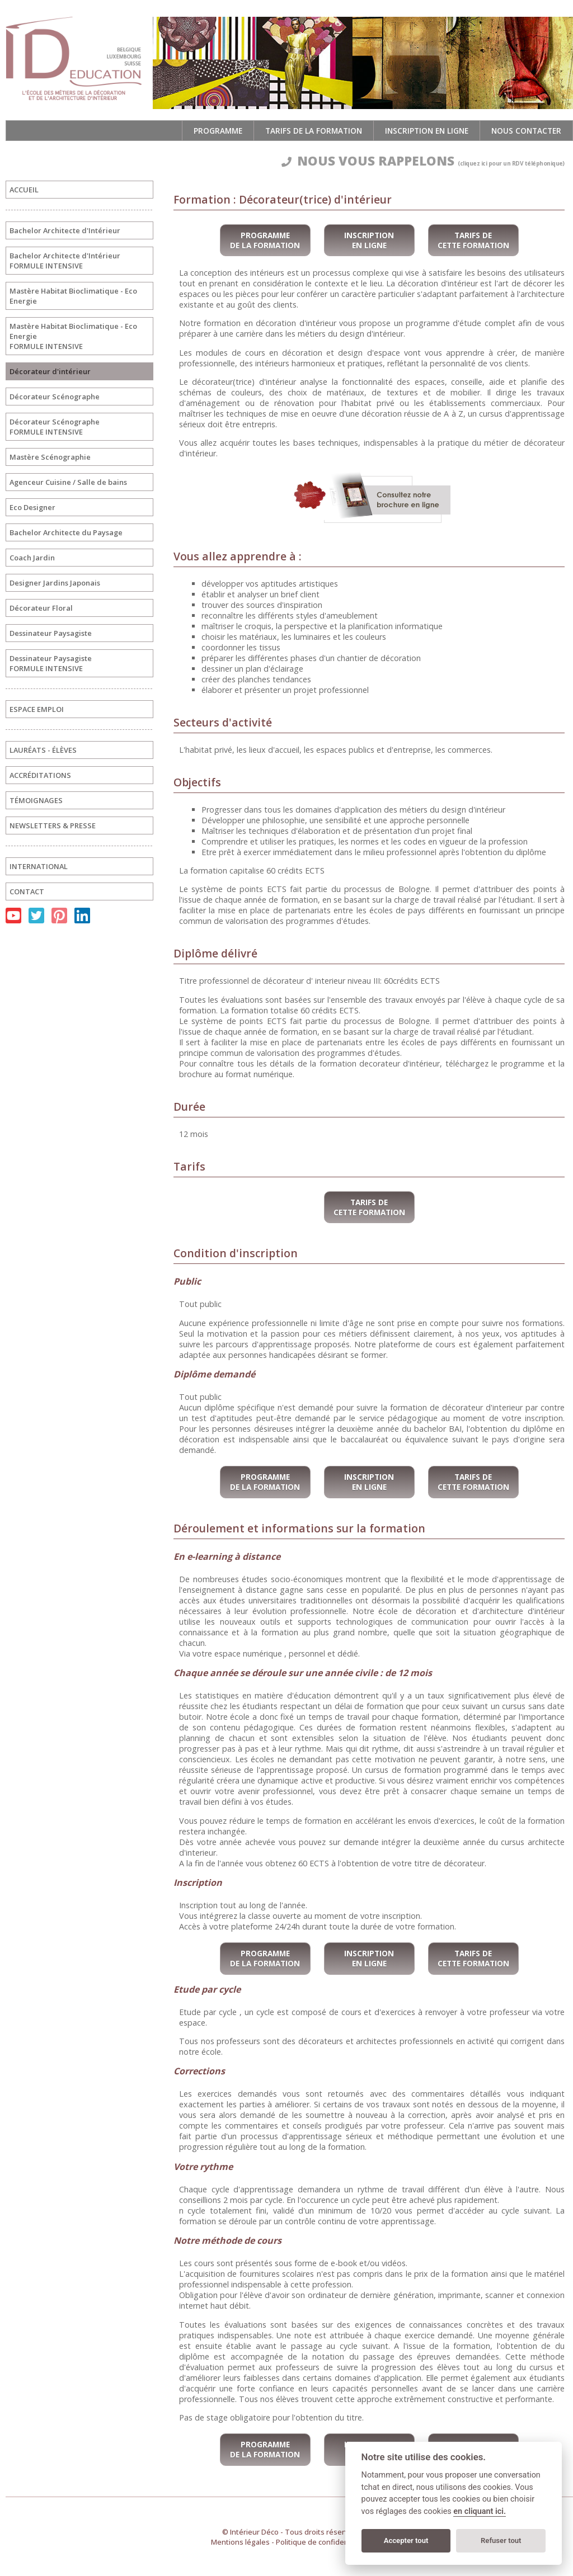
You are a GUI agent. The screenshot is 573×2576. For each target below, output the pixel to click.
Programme (218, 130)
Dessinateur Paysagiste (51, 633)
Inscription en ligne (426, 130)
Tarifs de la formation (313, 130)
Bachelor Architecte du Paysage (66, 532)
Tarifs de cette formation (473, 240)
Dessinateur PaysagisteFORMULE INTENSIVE (51, 663)
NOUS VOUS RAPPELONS (423, 160)
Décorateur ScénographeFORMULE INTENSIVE (55, 427)
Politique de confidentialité (322, 2542)
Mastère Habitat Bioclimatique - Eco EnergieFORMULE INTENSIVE (73, 336)
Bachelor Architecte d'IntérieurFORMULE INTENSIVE (65, 261)
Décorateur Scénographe (55, 396)
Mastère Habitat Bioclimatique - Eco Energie (73, 296)
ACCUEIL (24, 190)
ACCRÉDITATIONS (40, 775)
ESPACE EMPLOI (37, 709)
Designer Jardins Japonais (55, 583)
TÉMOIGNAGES (36, 800)
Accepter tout (406, 2540)
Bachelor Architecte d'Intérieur (65, 230)
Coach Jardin (32, 558)
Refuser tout (501, 2540)
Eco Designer (32, 507)
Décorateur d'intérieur (50, 371)
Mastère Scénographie (50, 457)
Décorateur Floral (41, 608)
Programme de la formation (265, 240)
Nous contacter (526, 130)
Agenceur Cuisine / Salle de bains (68, 482)
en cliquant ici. (479, 2511)
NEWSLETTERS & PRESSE (53, 825)
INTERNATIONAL (39, 866)
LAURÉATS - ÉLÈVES (43, 750)
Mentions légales (240, 2542)
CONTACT (27, 891)
